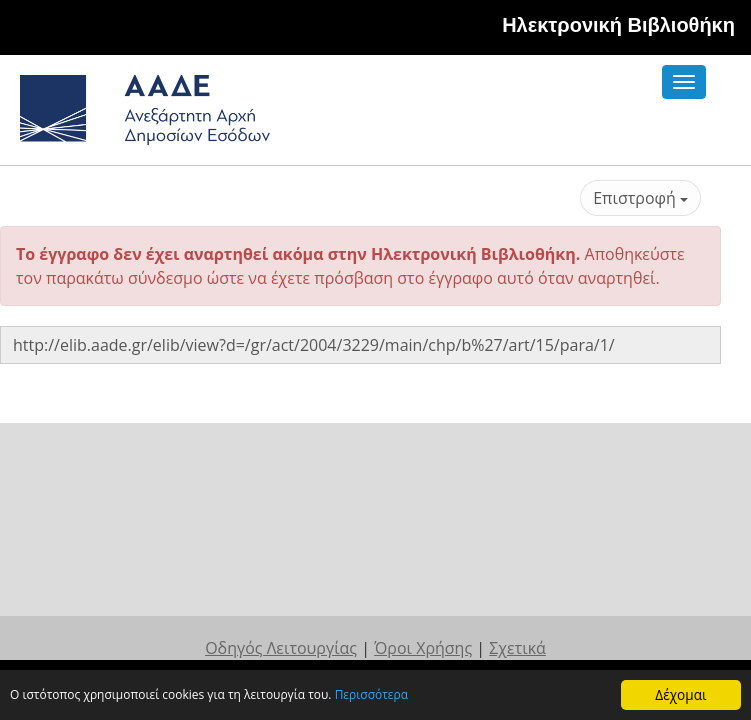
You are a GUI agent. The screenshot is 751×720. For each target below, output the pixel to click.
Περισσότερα (420, 696)
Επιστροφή (640, 198)
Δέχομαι (680, 694)
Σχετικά (517, 529)
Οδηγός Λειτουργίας (281, 529)
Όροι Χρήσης (423, 529)
